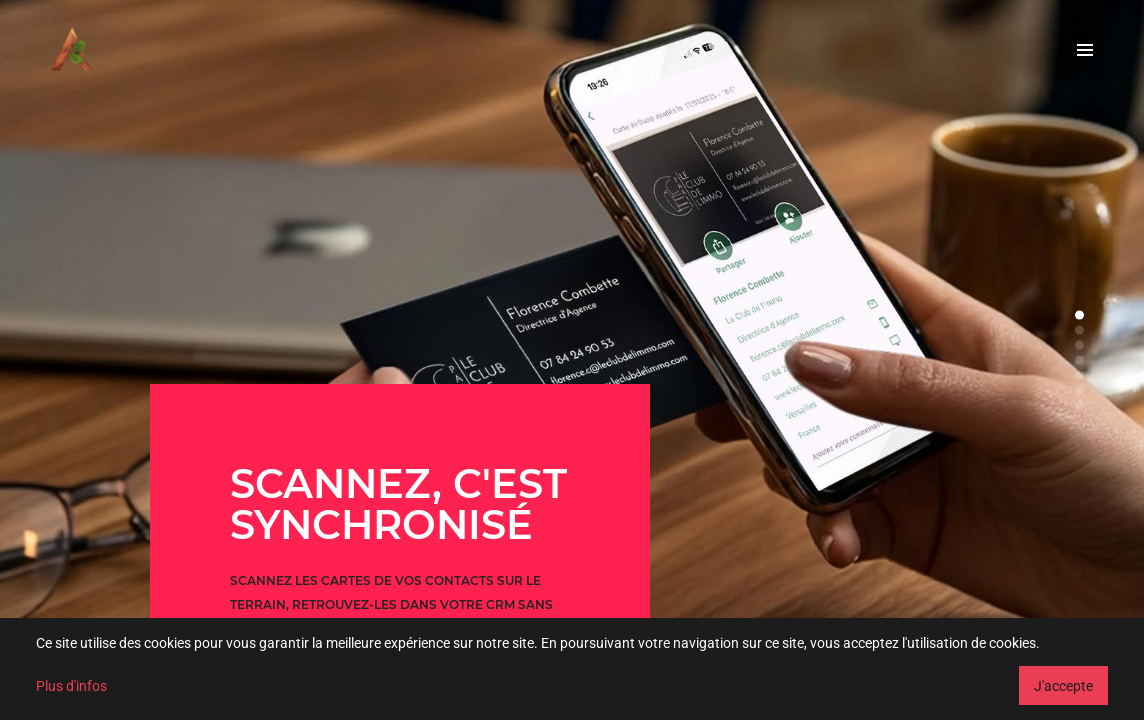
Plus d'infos (71, 686)
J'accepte (1063, 686)
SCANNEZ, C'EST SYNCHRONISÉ (398, 504)
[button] (1079, 315)
